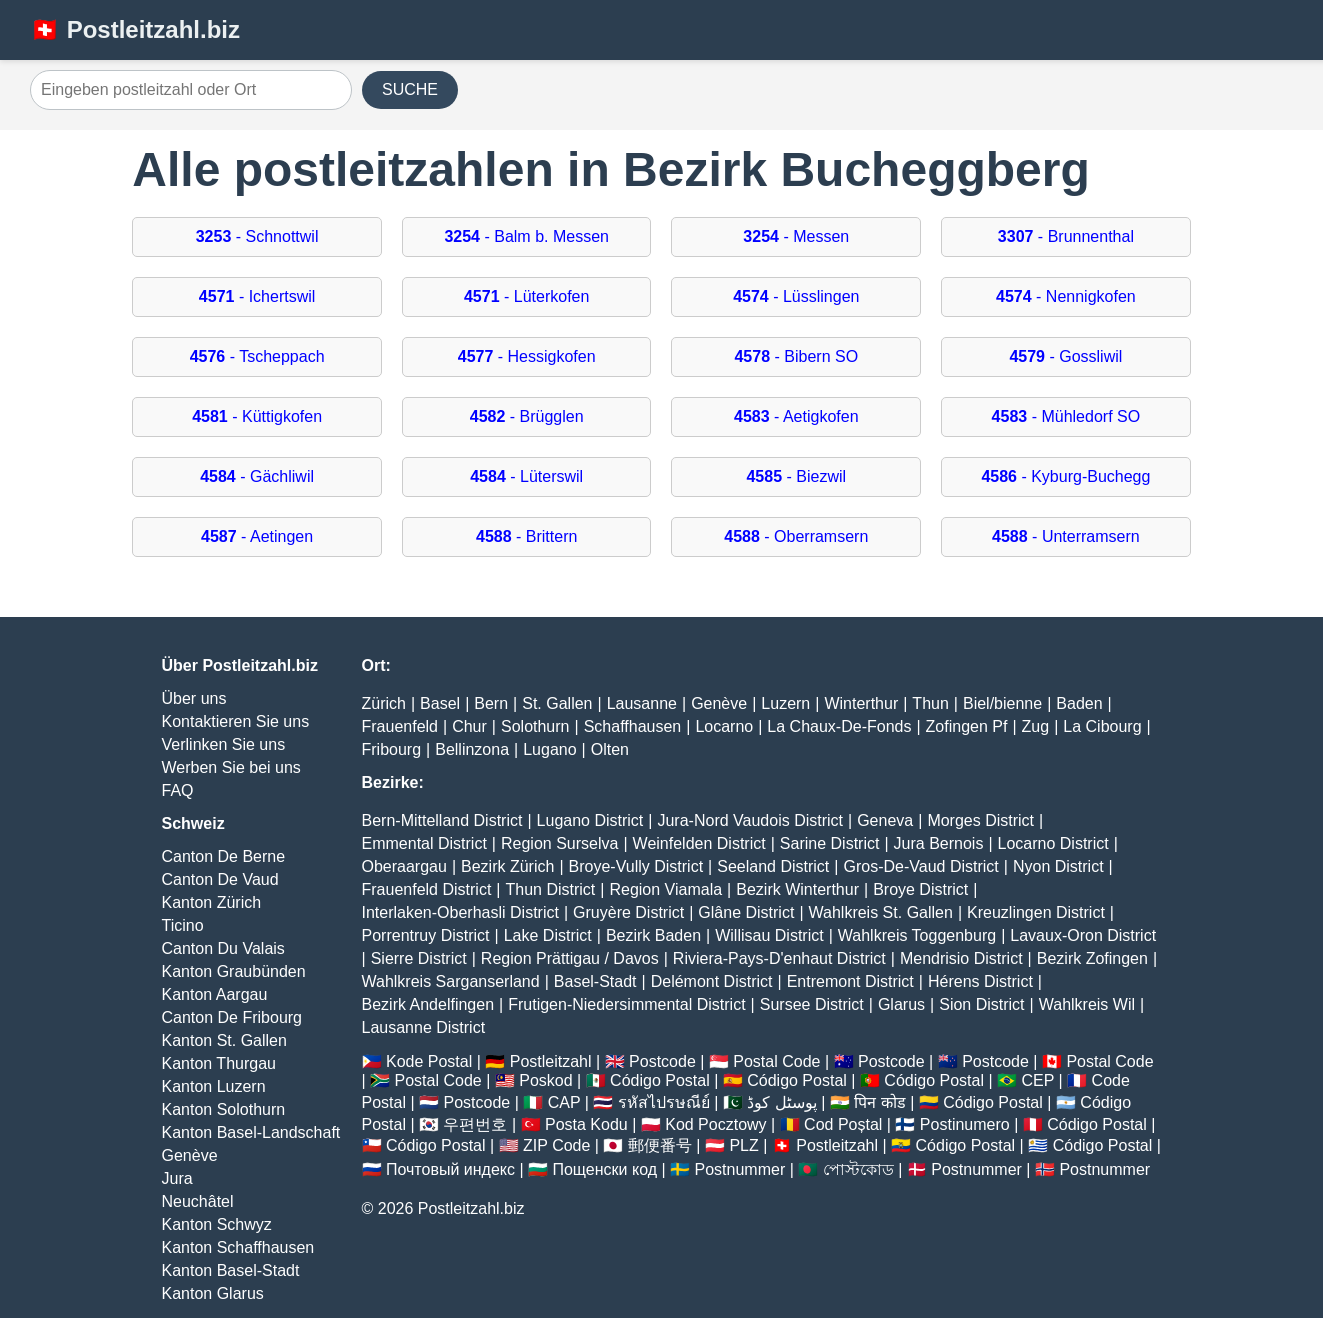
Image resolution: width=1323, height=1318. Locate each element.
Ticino (183, 925)
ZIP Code (556, 1145)
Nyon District (1058, 866)
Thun (930, 703)
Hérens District (980, 981)
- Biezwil (796, 476)
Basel (440, 703)
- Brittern (526, 536)
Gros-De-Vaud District (920, 866)
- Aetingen (257, 536)
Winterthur (861, 703)
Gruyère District (628, 912)
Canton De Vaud (220, 879)
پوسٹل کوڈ (781, 1102)
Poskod (545, 1080)
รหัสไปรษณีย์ (664, 1102)
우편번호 (475, 1124)
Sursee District (812, 1004)
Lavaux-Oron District (1083, 935)
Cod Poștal (843, 1124)
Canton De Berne (224, 856)
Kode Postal (429, 1061)
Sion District (981, 1004)
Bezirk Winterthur (797, 889)
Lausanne (642, 703)
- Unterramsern (1066, 536)
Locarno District (1053, 843)
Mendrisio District (961, 958)
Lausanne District (424, 1027)
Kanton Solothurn (224, 1109)
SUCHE (410, 89)
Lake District (548, 935)
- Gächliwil (257, 476)
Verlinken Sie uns (224, 744)
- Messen (796, 236)
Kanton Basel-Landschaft (251, 1132)
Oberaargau (404, 866)
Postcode (662, 1061)
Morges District (980, 820)
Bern (491, 703)
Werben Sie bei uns (231, 767)
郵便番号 (660, 1145)
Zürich (384, 703)
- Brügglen (527, 416)
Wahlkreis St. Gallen (881, 912)
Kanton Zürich (212, 902)
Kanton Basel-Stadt (231, 1270)
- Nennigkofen (1066, 296)
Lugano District (590, 820)
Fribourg (392, 749)
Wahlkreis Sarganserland (451, 981)
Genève (190, 1155)
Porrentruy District (426, 935)
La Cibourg (1102, 726)
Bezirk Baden (653, 935)
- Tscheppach (257, 356)
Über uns (194, 698)
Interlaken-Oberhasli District (460, 912)
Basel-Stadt (595, 981)
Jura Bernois (939, 843)
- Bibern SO (796, 356)
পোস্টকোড (858, 1169)
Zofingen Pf (967, 726)
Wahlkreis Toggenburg (917, 935)
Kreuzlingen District (1036, 912)
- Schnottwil (257, 236)
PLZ (743, 1145)
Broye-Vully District (636, 866)
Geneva (885, 820)
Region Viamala (665, 889)
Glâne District (746, 912)
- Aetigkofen (796, 416)
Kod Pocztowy (715, 1124)
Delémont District (712, 981)
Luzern (785, 703)
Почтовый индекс (450, 1169)
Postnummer (740, 1169)
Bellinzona (472, 749)
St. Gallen (557, 703)
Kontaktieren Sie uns (236, 721)
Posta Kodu (586, 1124)
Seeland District (773, 866)
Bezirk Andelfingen (428, 1004)
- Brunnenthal (1066, 236)
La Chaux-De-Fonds (839, 726)
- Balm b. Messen (526, 236)
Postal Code (776, 1061)
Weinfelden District (699, 843)
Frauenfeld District (427, 889)
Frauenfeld (400, 726)
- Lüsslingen (796, 296)
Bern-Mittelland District (442, 820)
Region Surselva (559, 843)
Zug (1036, 726)
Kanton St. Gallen (224, 1040)
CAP (564, 1102)
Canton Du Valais (223, 948)
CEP (1037, 1080)
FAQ (178, 790)
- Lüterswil (526, 476)
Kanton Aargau (215, 994)
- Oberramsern (796, 536)
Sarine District (830, 843)
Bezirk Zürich (507, 866)
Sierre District (419, 958)
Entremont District (850, 981)
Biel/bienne (1002, 703)
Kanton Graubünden (234, 971)
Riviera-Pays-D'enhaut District (779, 958)
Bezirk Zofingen (1092, 958)
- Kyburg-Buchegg (1065, 476)
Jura (177, 1178)
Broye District (920, 889)
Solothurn (535, 726)
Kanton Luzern (214, 1086)
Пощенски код (604, 1169)
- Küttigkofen (257, 416)
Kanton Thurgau (219, 1063)
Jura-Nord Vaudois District (750, 820)
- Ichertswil (257, 296)
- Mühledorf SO (1066, 416)
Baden (1079, 703)
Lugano (549, 749)
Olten (610, 749)
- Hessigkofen (527, 356)
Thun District (550, 889)
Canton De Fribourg (232, 1017)
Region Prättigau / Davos (570, 958)
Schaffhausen (633, 726)
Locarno (724, 726)
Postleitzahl (551, 1061)
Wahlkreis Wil (1087, 1004)
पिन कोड (879, 1102)
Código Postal (660, 1080)
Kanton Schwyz (217, 1224)
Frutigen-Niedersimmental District (626, 1004)
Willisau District (769, 935)
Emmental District (424, 843)
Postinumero (965, 1124)
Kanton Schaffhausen (238, 1247)
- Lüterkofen (526, 296)
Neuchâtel (198, 1201)
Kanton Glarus (213, 1293)
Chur (469, 726)
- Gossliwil (1065, 356)
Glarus (901, 1004)
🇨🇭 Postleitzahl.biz (135, 29)
